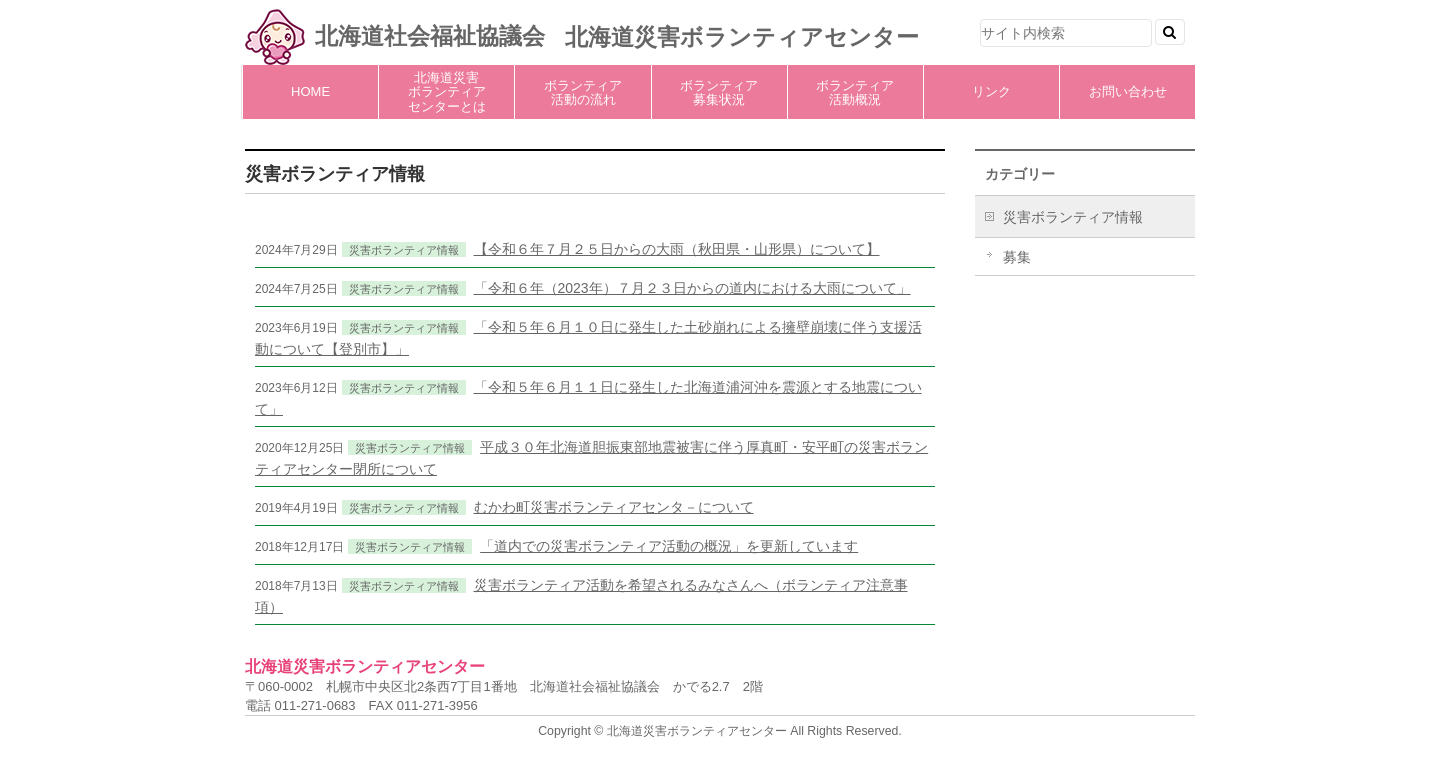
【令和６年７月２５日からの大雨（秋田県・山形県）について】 (677, 249)
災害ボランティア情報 (404, 250)
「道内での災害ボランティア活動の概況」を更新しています (669, 546)
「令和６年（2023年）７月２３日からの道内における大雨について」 (692, 288)
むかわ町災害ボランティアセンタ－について (614, 507)
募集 (1017, 257)
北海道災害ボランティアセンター (742, 37)
